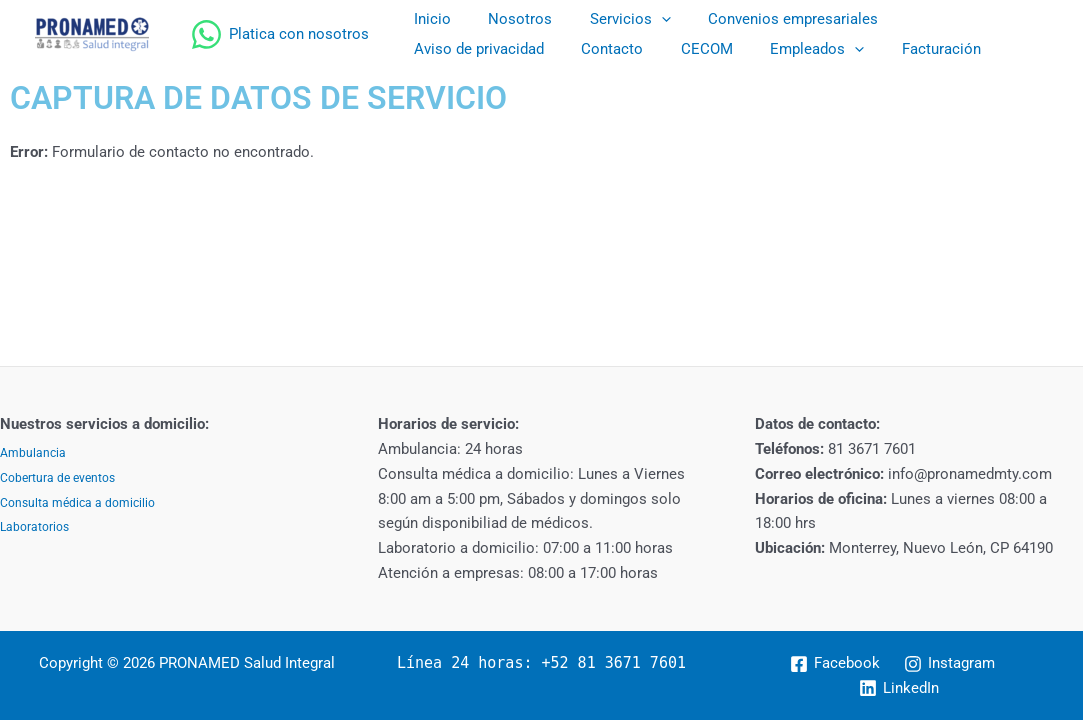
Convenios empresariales (767, 19)
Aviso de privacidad (947, 19)
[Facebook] (835, 664)
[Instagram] (949, 664)
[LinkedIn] (899, 688)
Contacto (441, 49)
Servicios (611, 19)
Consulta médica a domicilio (77, 503)
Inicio (428, 19)
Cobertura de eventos (57, 478)
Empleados (631, 49)
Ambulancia (33, 453)
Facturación (747, 49)
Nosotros (509, 19)
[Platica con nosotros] (279, 34)
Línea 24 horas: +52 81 (496, 663)
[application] (642, 19)
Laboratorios (34, 527)
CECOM (528, 49)
